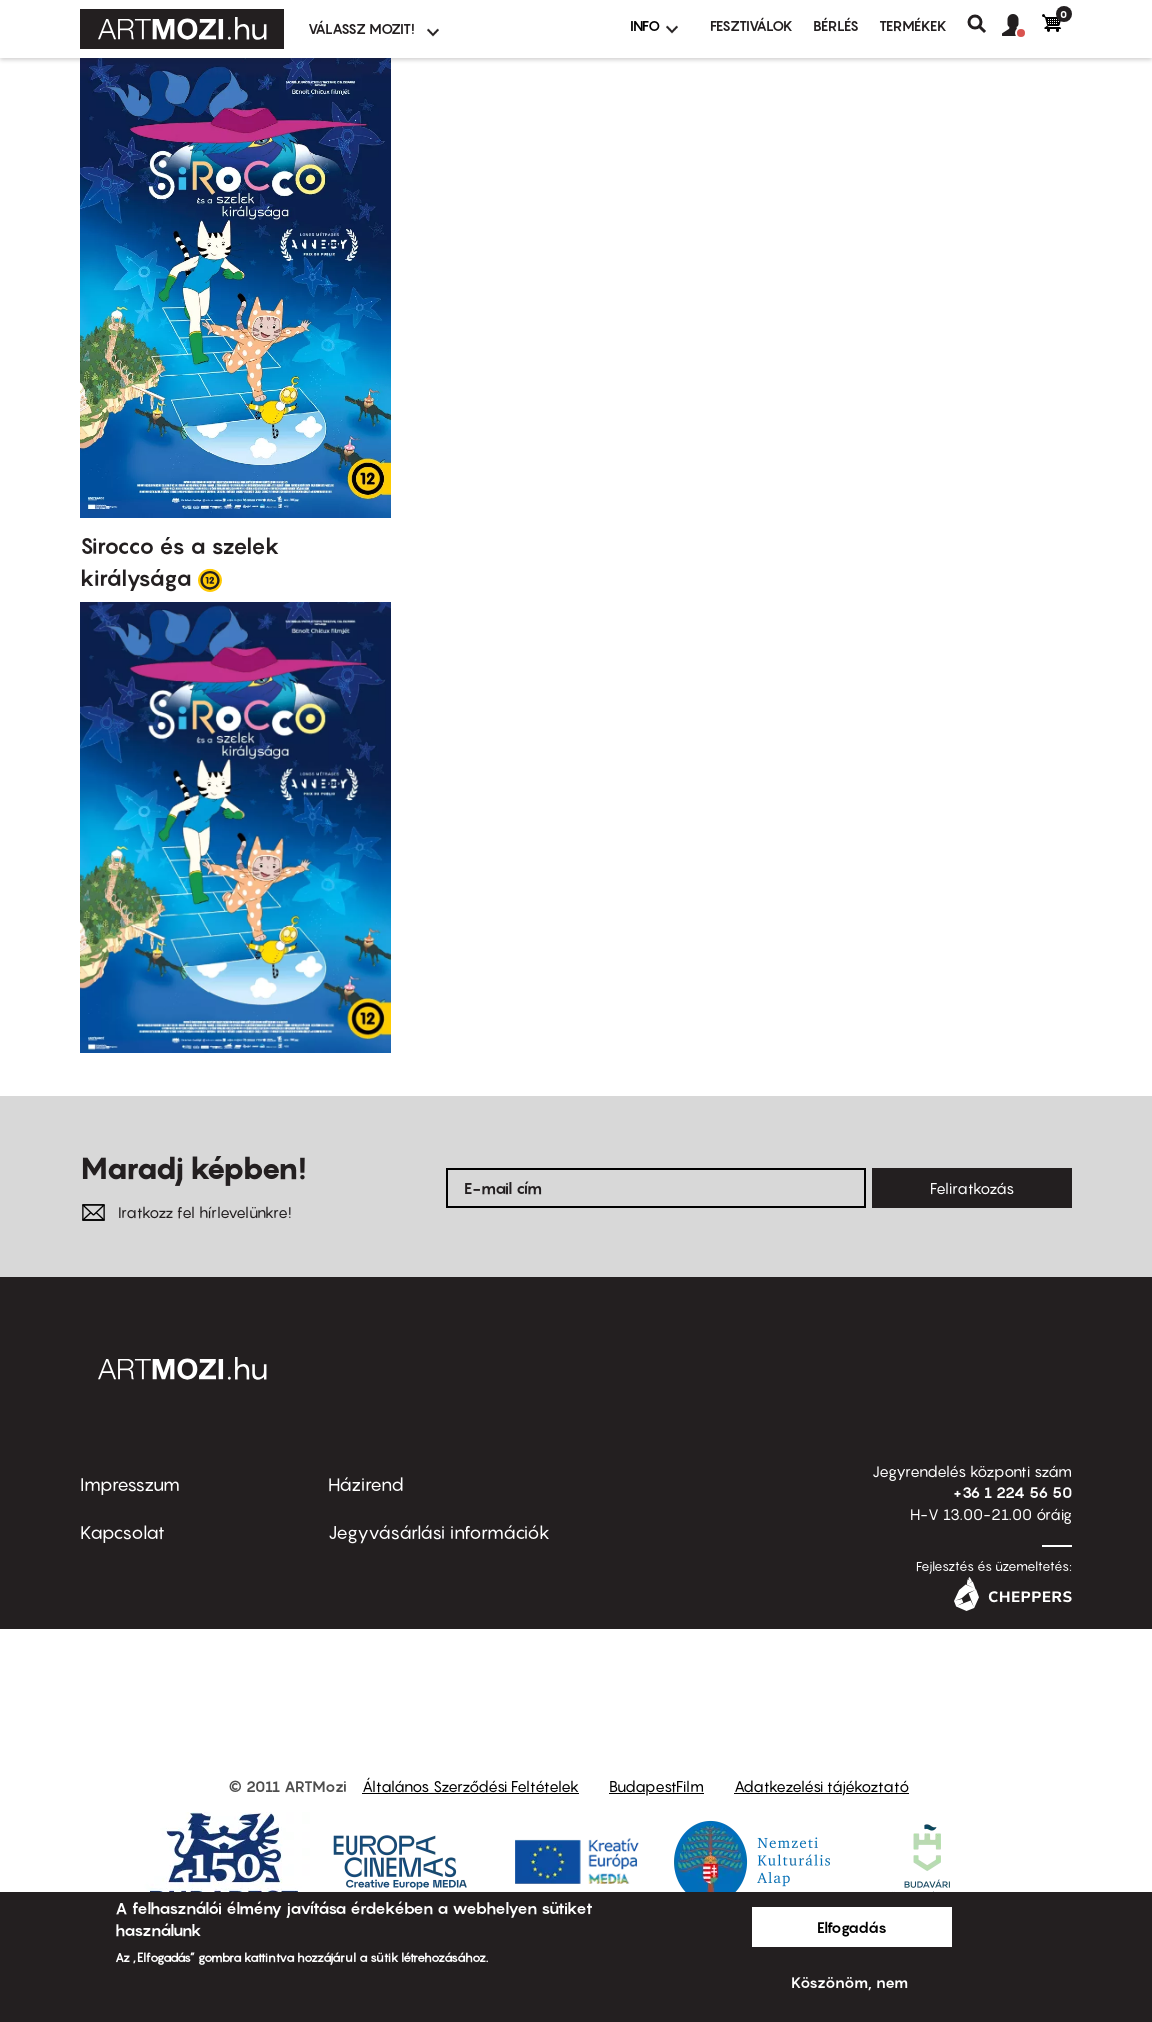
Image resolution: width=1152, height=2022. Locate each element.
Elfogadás (852, 1927)
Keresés (984, 24)
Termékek (913, 25)
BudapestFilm (656, 1786)
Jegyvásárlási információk (439, 1532)
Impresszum (130, 1484)
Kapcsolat (122, 1532)
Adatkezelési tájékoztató (821, 1786)
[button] (1022, 26)
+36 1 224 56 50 (1012, 1492)
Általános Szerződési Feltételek (470, 1786)
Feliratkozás (972, 1188)
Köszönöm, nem (849, 1982)
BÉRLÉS (836, 25)
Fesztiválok (751, 25)
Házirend (366, 1484)
